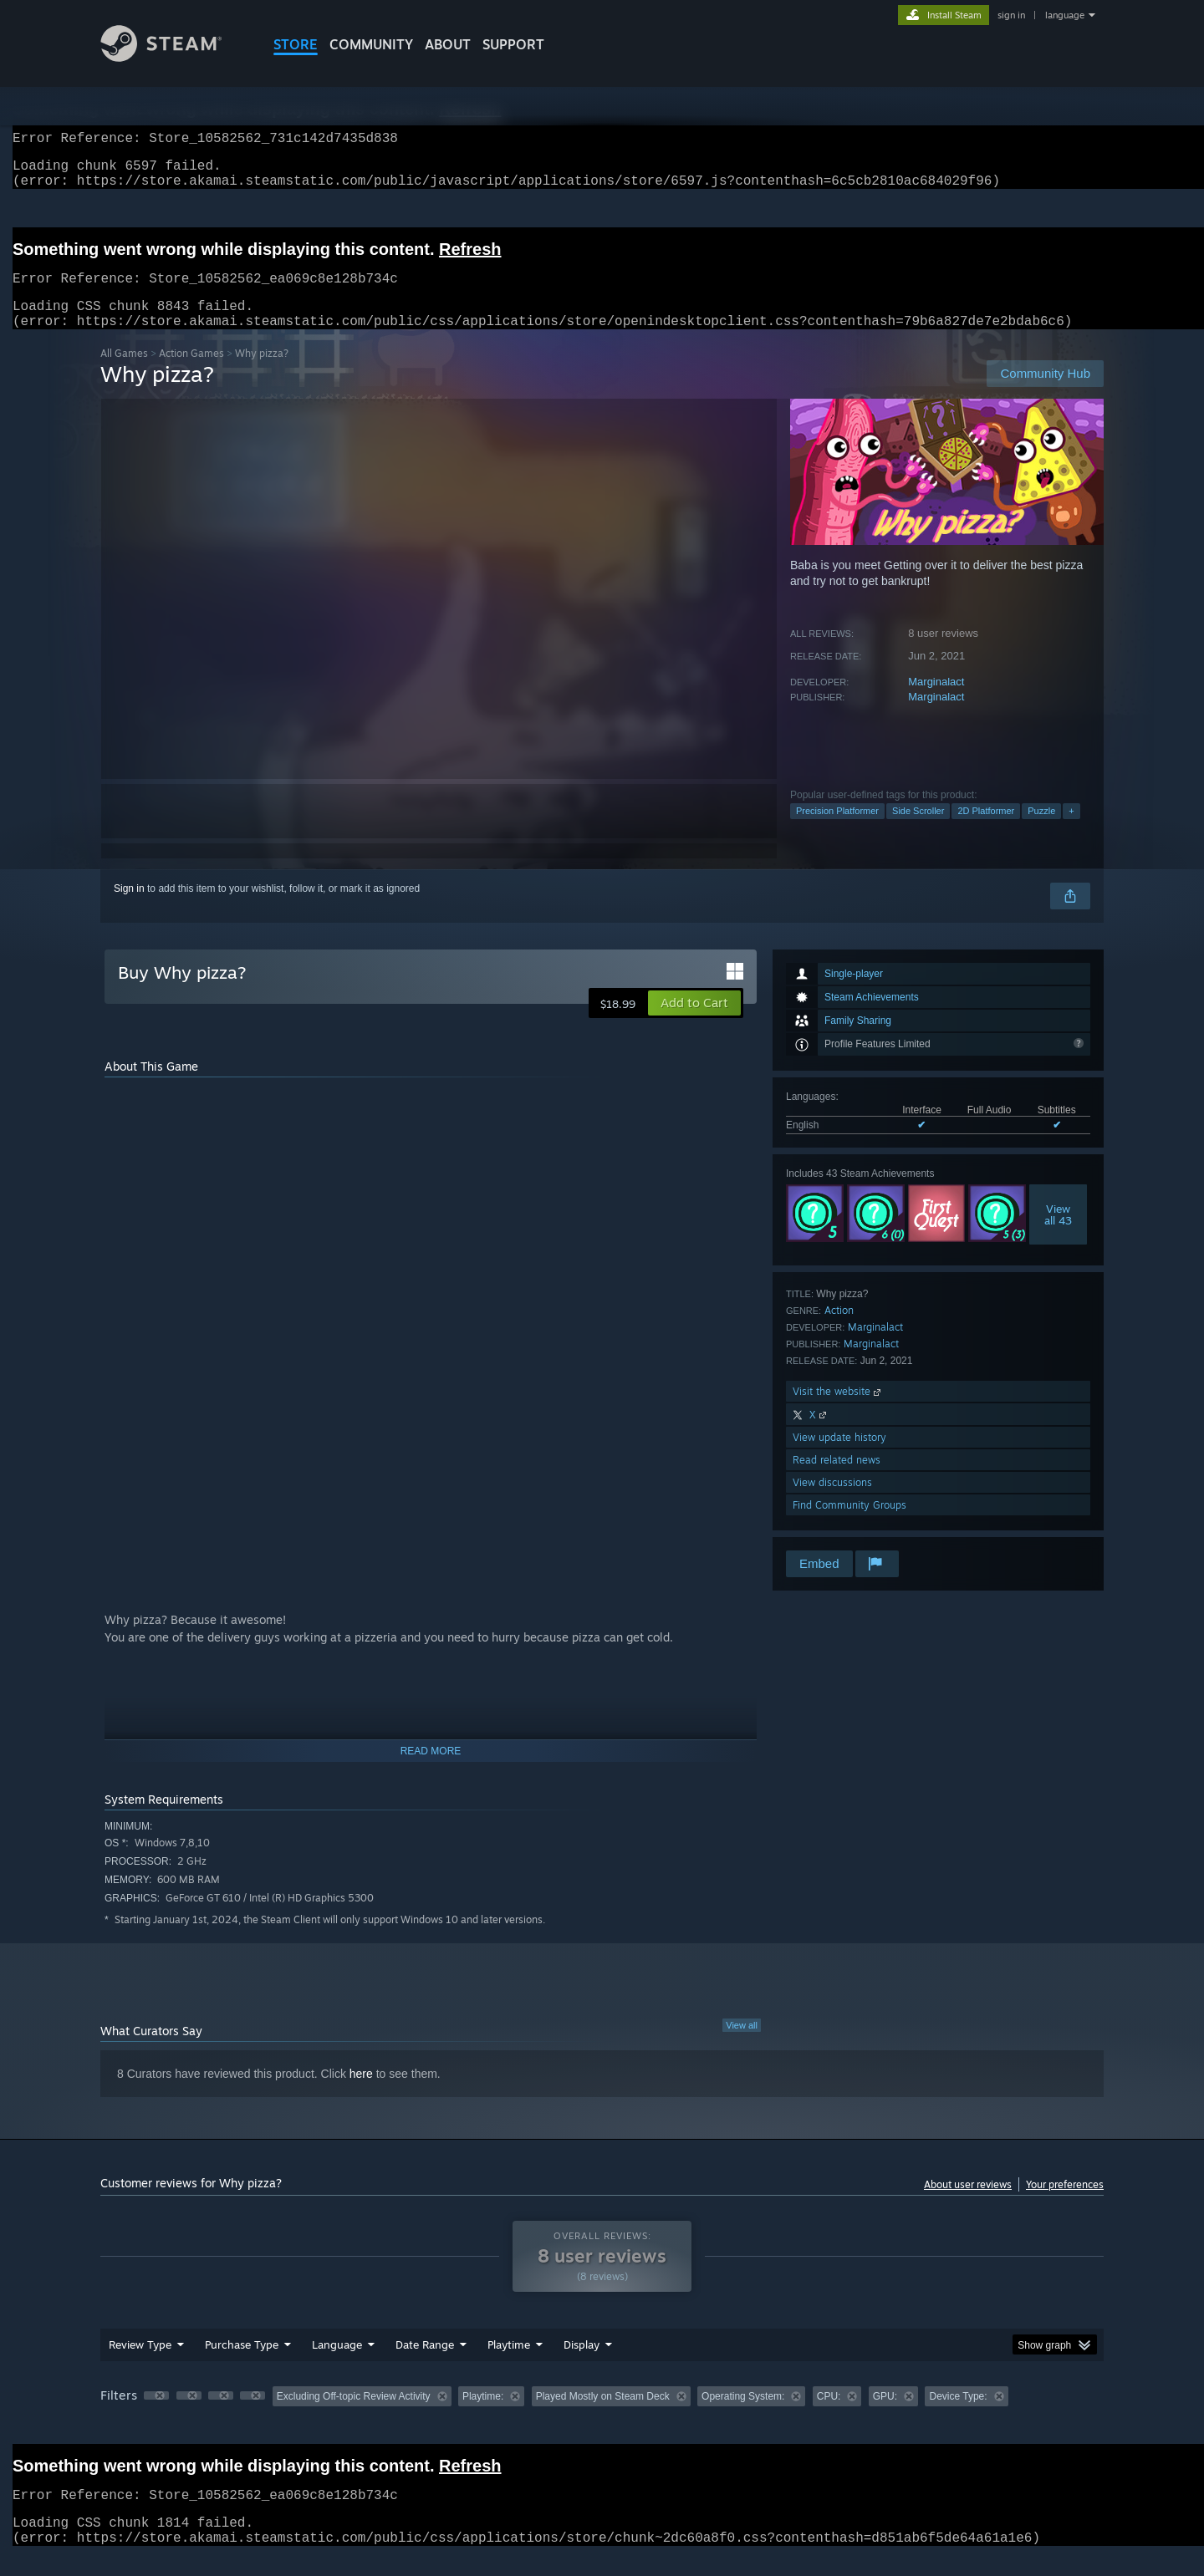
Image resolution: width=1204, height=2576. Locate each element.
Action (839, 1330)
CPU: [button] (829, 2416)
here (361, 2093)
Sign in (129, 908)
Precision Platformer (837, 831)
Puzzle (1041, 831)
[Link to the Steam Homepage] (173, 57)
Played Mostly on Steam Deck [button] (603, 2416)
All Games (124, 373)
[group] (602, 2417)
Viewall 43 (1058, 1234)
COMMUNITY (371, 44)
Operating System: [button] (742, 2416)
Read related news (836, 1480)
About (448, 44)
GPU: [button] (885, 2416)
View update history (839, 1457)
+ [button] (1071, 831)
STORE (295, 44)
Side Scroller (918, 831)
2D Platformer (985, 831)
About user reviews (968, 2204)
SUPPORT (513, 44)
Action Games (191, 373)
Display (581, 2364)
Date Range (424, 2364)
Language (337, 2364)
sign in (1011, 15)
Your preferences (1065, 2204)
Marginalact (936, 701)
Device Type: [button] (958, 2416)
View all (742, 2045)
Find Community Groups (849, 1525)
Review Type (140, 2364)
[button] (694, 1023)
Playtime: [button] (482, 2416)
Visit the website (838, 1411)
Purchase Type (241, 2364)
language (1064, 15)
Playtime (508, 2364)
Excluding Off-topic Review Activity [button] (354, 2416)
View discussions (832, 1502)
